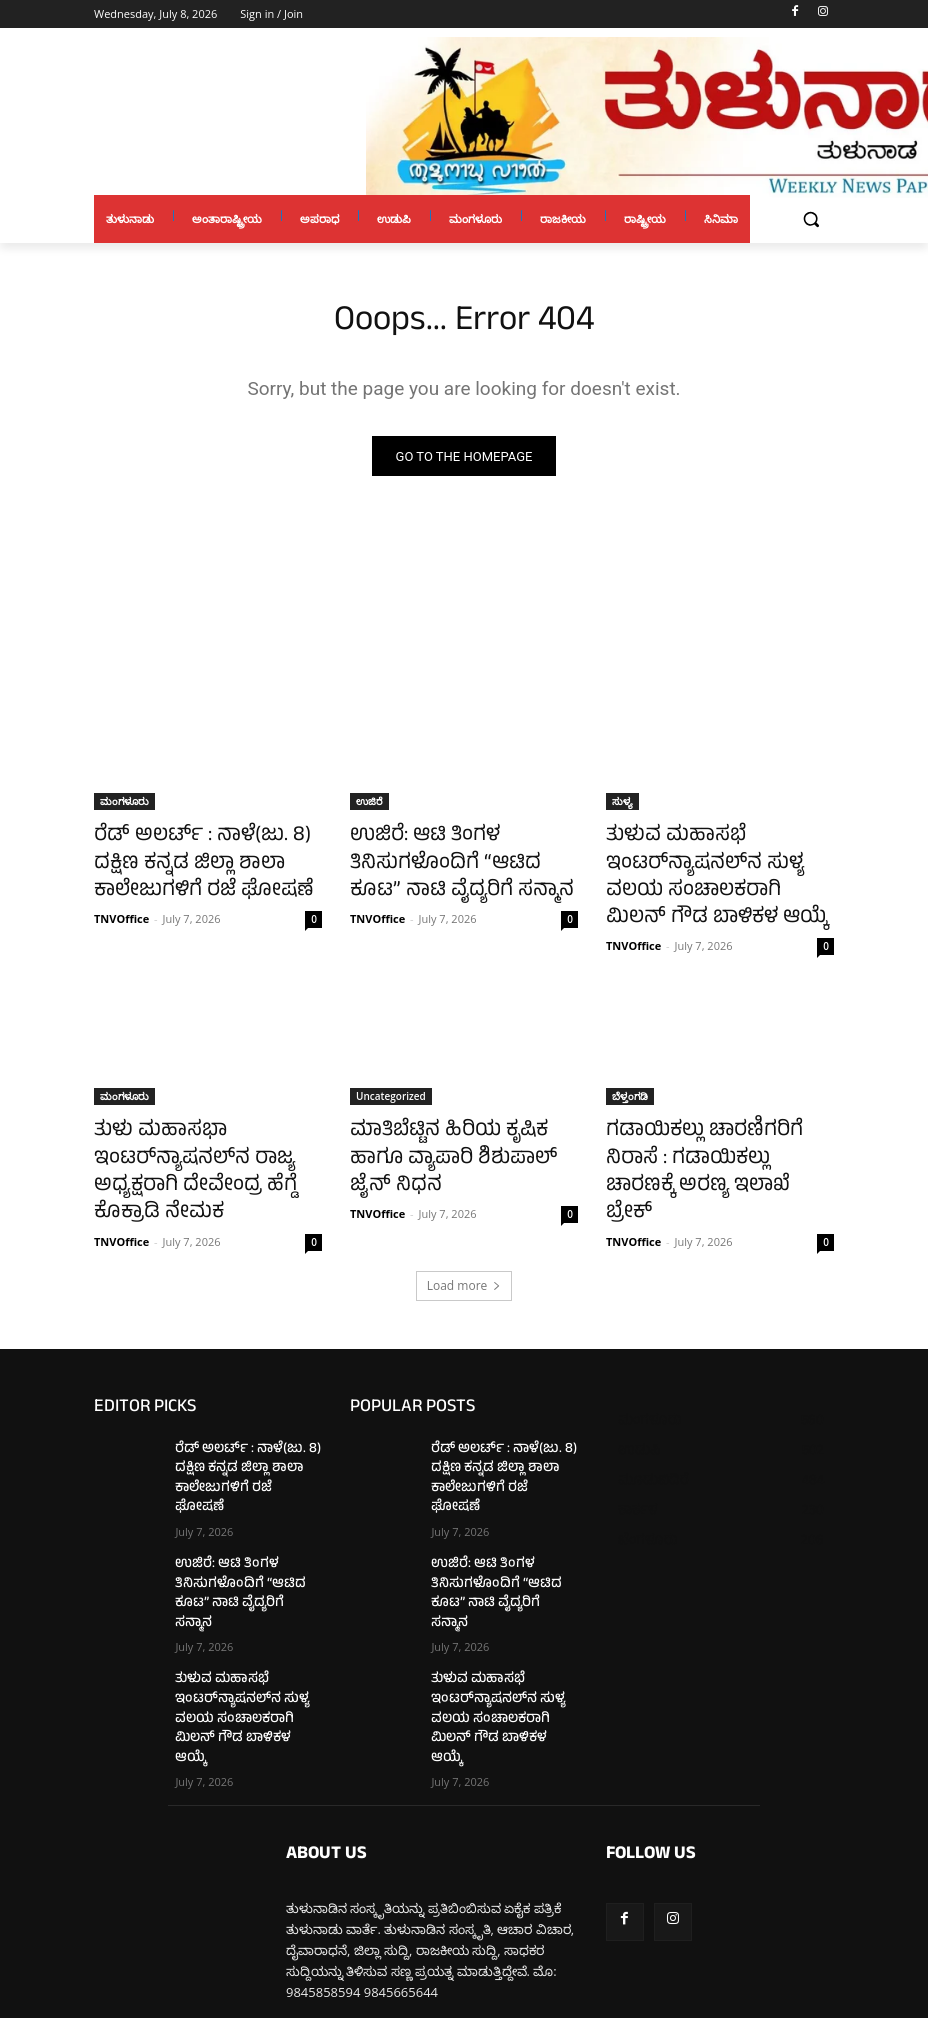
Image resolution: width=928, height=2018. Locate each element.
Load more (464, 1247)
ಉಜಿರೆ (369, 805)
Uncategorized (391, 1080)
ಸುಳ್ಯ (622, 805)
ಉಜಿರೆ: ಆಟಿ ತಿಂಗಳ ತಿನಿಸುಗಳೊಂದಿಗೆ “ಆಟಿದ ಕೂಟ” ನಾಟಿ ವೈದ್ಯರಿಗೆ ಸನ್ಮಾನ (450, 860)
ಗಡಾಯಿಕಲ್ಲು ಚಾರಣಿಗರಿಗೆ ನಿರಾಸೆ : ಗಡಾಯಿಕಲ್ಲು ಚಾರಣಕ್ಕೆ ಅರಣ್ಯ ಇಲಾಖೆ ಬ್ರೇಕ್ (713, 1135)
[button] (810, 219)
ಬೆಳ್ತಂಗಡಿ (630, 1080)
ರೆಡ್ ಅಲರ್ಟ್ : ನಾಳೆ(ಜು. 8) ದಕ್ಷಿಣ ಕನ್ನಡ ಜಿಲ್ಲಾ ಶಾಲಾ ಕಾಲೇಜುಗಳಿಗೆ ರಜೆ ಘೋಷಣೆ (201, 860)
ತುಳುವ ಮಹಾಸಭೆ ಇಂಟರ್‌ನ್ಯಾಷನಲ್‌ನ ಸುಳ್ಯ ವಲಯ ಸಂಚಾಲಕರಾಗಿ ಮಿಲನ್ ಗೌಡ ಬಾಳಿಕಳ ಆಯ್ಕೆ (711, 871)
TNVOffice (121, 907)
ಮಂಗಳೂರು (124, 805)
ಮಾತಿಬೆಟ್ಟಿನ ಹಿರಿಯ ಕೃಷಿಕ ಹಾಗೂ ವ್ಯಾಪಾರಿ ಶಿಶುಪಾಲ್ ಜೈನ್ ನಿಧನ (453, 1124)
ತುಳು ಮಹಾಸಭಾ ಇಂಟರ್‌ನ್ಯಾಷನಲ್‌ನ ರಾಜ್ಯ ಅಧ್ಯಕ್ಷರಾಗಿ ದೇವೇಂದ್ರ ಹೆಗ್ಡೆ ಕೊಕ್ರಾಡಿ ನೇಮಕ (204, 1146)
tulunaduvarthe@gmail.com (441, 1909)
